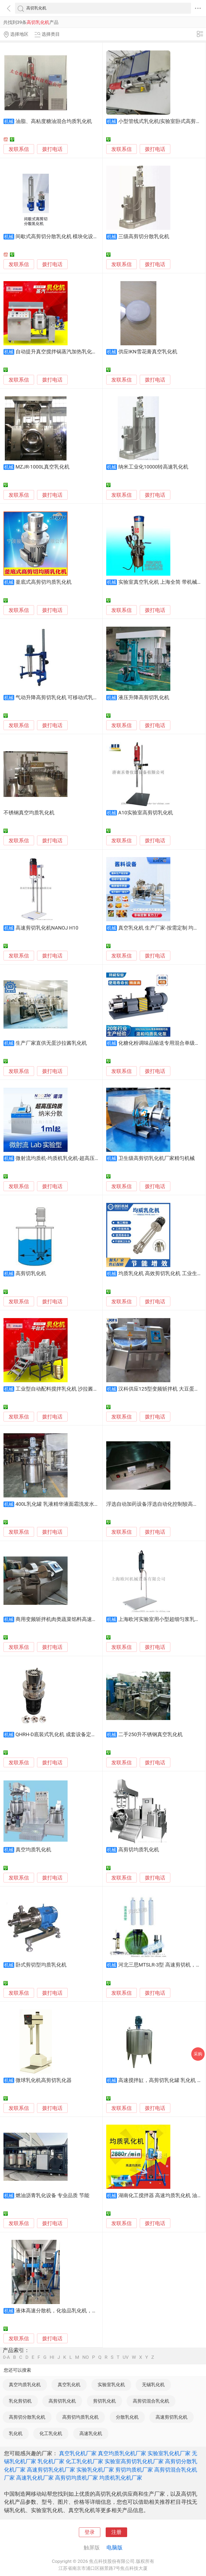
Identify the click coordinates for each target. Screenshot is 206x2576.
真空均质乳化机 (33, 1850)
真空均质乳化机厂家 (122, 2453)
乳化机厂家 (51, 2461)
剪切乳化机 (104, 2401)
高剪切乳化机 (31, 1273)
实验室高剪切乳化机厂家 (134, 2461)
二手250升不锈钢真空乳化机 (150, 1734)
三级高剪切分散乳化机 (143, 237)
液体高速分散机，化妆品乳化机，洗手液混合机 (69, 2311)
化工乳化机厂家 (84, 2461)
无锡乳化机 (153, 2384)
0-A (6, 2357)
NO (85, 2357)
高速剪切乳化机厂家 (51, 2469)
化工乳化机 (50, 2433)
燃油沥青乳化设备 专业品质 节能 (52, 2195)
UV (125, 2357)
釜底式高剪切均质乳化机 (44, 582)
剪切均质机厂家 (134, 2469)
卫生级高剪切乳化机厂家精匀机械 (156, 1158)
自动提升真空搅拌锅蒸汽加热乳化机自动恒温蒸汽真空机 (79, 352)
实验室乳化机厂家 (169, 2453)
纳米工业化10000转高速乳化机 (153, 467)
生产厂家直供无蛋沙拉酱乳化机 (51, 1043)
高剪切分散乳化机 (27, 2417)
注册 (116, 2532)
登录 (89, 2532)
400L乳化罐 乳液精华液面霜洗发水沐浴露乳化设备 (73, 1504)
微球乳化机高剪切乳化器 (44, 2080)
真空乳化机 (69, 2384)
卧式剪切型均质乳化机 (41, 1965)
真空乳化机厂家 (78, 2453)
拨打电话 (52, 149)
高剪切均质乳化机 (138, 1850)
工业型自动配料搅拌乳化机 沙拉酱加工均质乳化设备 (75, 1389)
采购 (198, 2053)
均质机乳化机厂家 (120, 2478)
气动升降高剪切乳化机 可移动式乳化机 (60, 698)
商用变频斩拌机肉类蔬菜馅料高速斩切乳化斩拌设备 (74, 1619)
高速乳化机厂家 (35, 2478)
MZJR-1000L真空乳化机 (43, 467)
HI (52, 2357)
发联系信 (19, 149)
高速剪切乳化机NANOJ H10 (47, 928)
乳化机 (16, 2433)
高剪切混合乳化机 (151, 2401)
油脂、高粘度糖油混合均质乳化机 (54, 121)
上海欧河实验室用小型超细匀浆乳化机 (161, 1619)
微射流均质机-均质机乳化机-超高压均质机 (63, 1158)
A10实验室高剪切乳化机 (145, 813)
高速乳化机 (90, 2433)
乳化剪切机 (20, 2401)
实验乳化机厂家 (95, 2469)
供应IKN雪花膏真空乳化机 (147, 352)
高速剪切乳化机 (171, 2417)
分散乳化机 (127, 2417)
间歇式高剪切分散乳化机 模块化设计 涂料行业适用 (73, 237)
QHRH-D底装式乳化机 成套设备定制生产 (61, 1734)
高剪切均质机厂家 (76, 2478)
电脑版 (114, 2547)
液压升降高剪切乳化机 (143, 698)
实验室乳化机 (111, 2384)
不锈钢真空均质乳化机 (28, 813)
